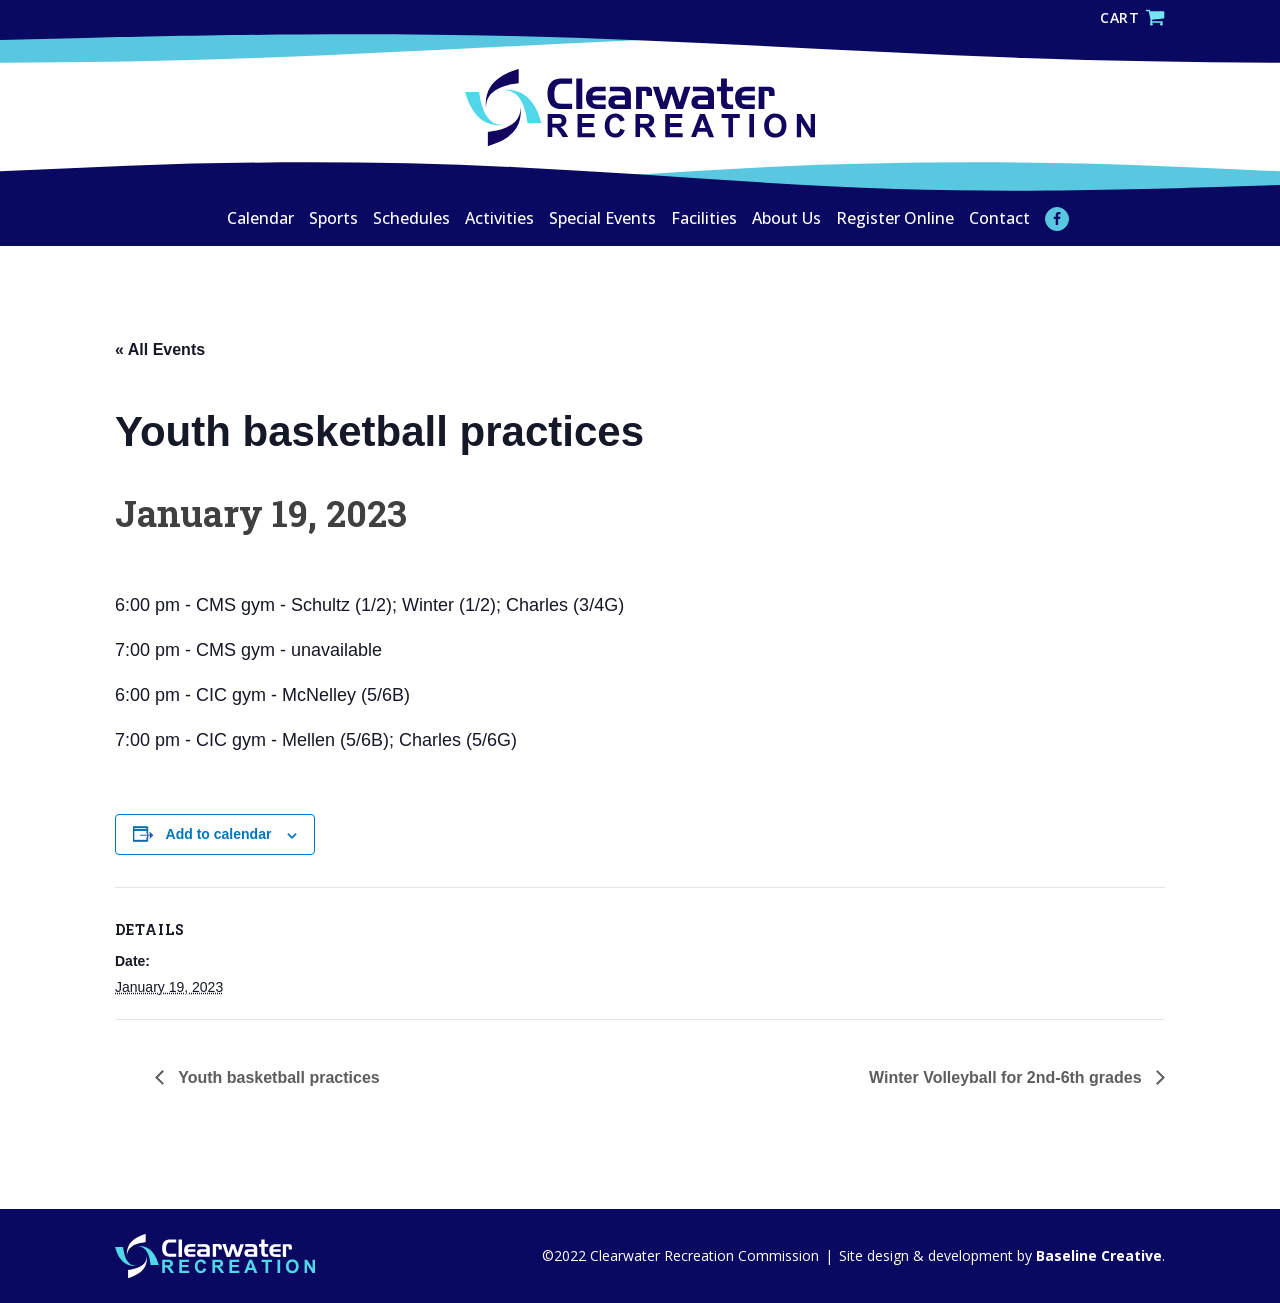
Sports (333, 218)
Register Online (895, 218)
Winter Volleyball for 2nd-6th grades (1007, 1077)
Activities (499, 218)
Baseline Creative (1097, 1255)
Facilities (704, 218)
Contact (999, 218)
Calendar (260, 218)
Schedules (411, 218)
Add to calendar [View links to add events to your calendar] (219, 834)
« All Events (160, 349)
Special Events (602, 218)
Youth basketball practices (277, 1077)
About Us (786, 218)
